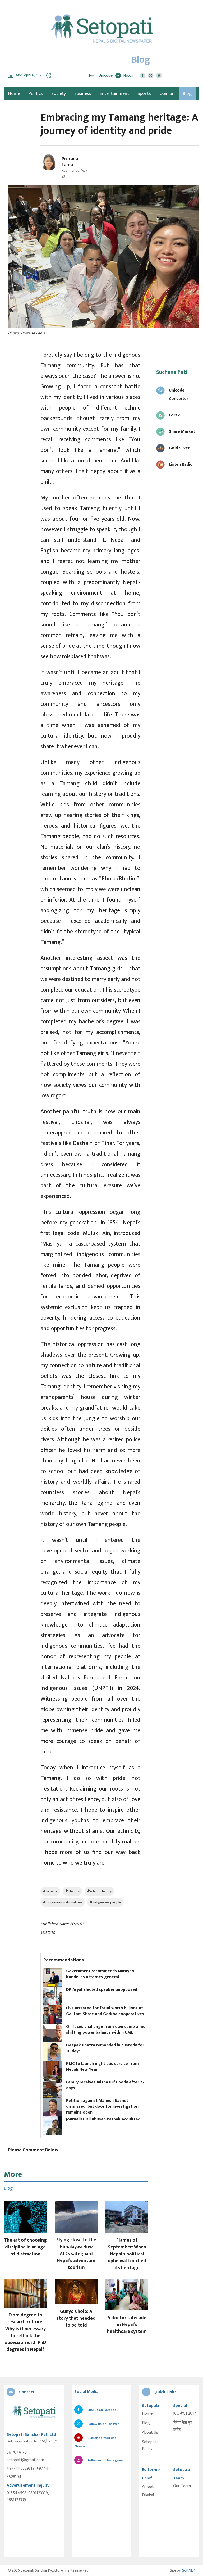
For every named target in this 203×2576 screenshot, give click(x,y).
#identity (72, 1891)
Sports (144, 94)
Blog (187, 94)
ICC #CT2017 (184, 2413)
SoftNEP (188, 2570)
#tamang (50, 1891)
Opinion (166, 94)
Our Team (182, 2486)
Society (58, 94)
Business (82, 94)
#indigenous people (105, 1902)
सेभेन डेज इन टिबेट (182, 2426)
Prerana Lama (70, 162)
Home (147, 2413)
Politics (36, 94)
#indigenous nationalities (62, 1902)
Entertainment (114, 94)
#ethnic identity (99, 1891)
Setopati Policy (150, 2445)
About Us (150, 2432)
